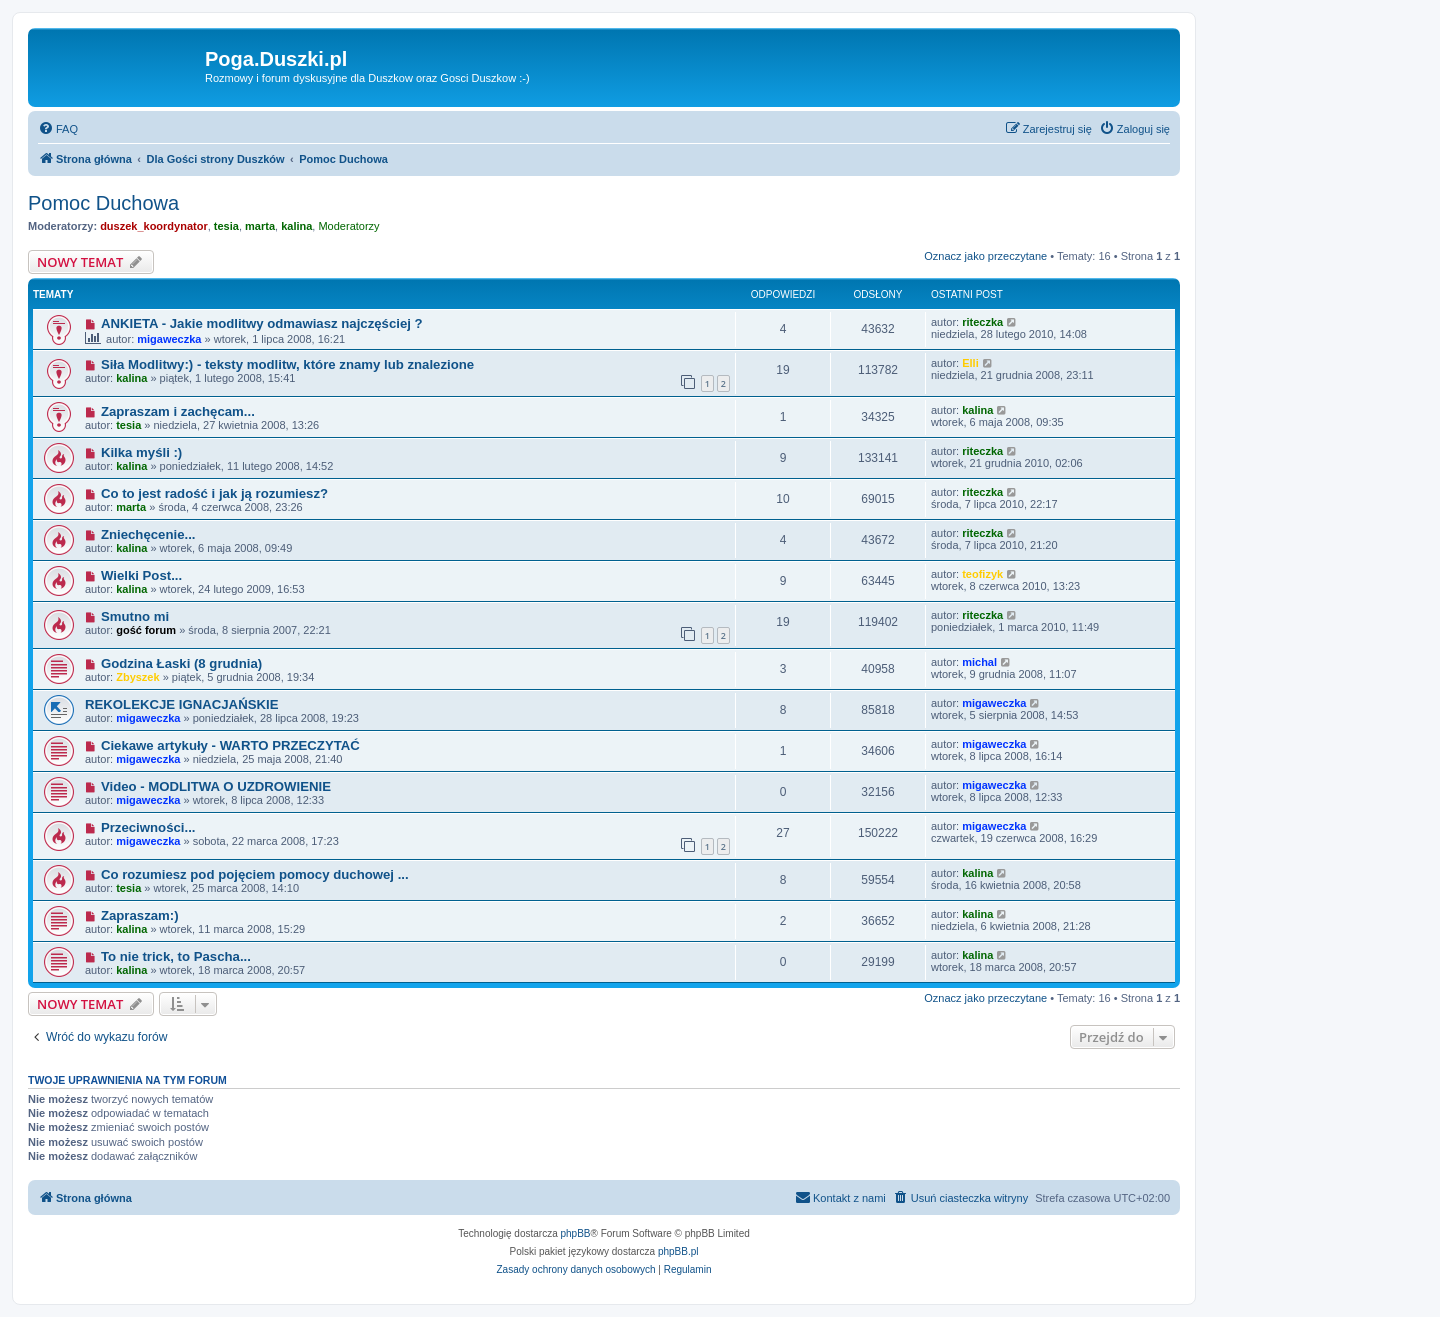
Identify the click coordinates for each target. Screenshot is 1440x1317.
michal (979, 662)
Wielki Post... (141, 575)
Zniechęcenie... (148, 534)
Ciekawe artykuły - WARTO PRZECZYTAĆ (230, 745)
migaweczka (169, 339)
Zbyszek (137, 677)
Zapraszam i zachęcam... (178, 411)
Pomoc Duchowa (103, 203)
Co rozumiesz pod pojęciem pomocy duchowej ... (255, 874)
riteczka (982, 322)
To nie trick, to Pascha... (176, 956)
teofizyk (982, 574)
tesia (226, 226)
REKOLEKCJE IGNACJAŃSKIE (181, 704)
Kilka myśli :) (141, 452)
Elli (970, 363)
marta (260, 226)
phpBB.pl (678, 1251)
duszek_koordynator (154, 226)
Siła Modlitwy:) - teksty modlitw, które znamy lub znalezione (287, 364)
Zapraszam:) (140, 915)
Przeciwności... (148, 827)
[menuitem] (58, 129)
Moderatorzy (348, 226)
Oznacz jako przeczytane (985, 256)
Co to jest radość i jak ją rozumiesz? (214, 493)
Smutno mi (135, 616)
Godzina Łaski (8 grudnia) (181, 663)
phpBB (576, 1233)
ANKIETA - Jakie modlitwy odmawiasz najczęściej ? (262, 323)
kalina (296, 226)
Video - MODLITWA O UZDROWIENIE (216, 786)
